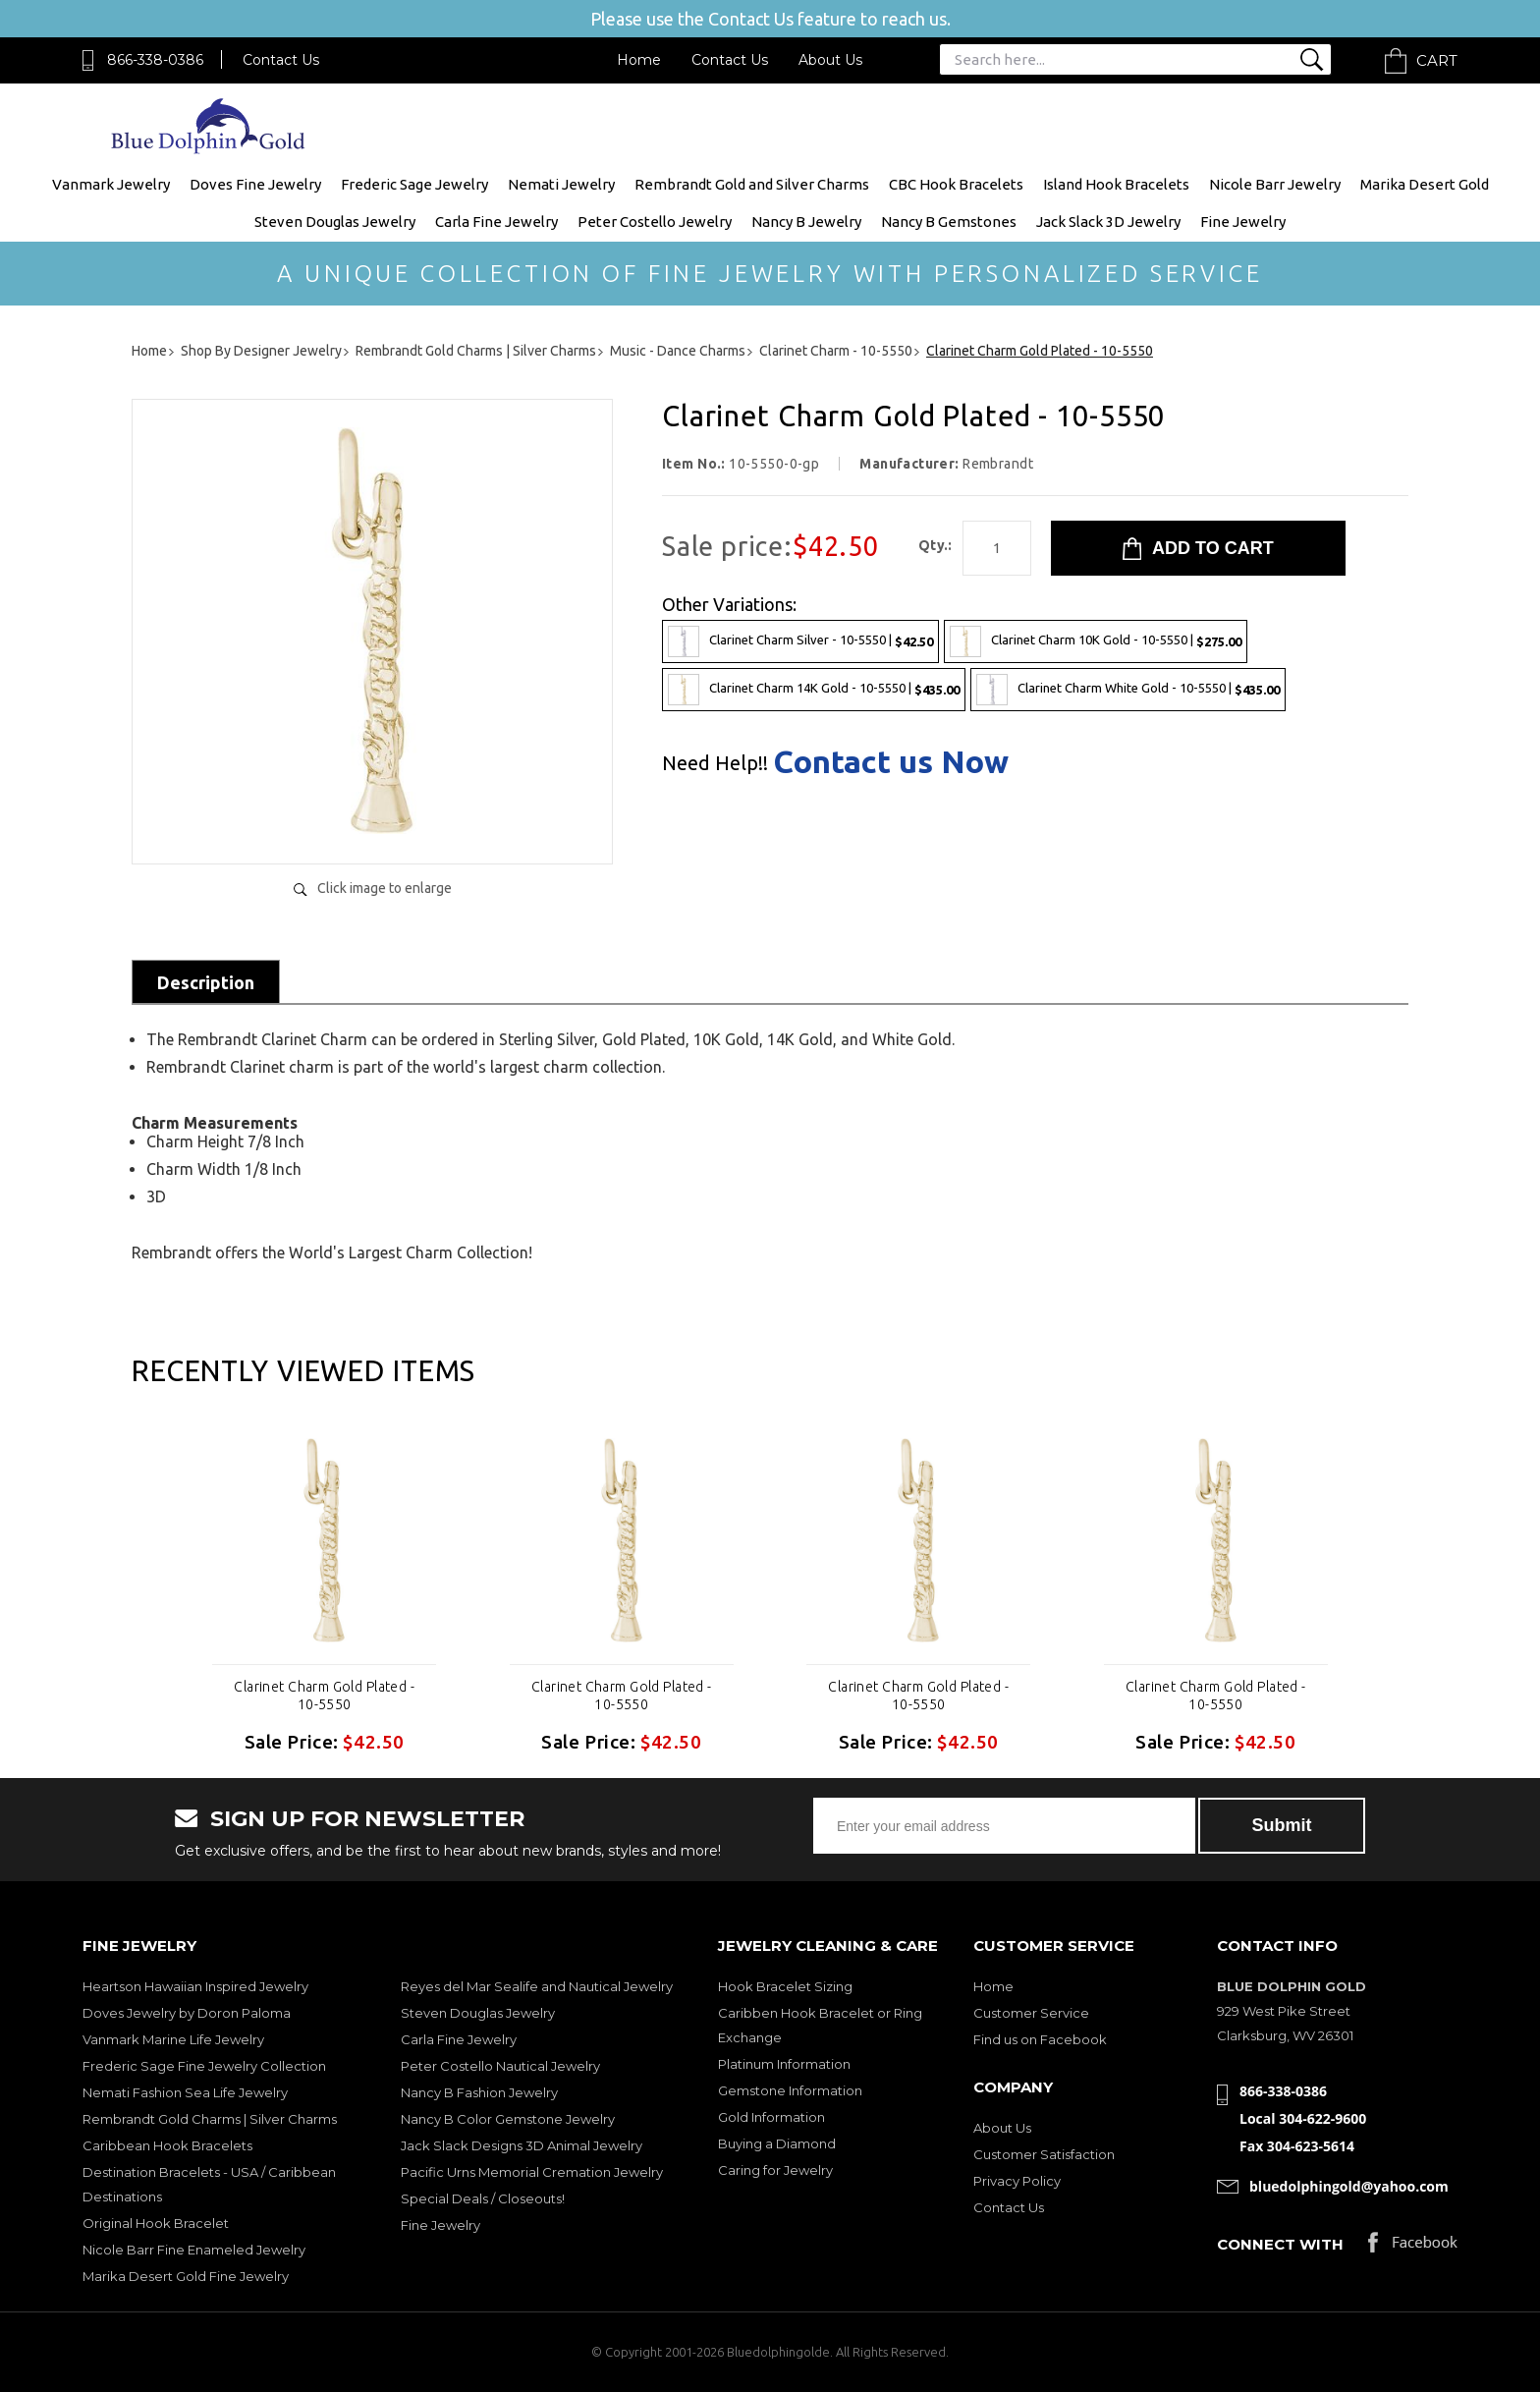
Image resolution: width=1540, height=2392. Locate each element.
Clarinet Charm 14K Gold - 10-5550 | (814, 689)
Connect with (1280, 2244)
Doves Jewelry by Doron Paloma (186, 2013)
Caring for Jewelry (775, 2170)
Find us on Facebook (1040, 2039)
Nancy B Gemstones (949, 221)
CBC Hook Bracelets (956, 184)
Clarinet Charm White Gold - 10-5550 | (1128, 689)
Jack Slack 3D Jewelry (1108, 221)
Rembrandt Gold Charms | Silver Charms (209, 2119)
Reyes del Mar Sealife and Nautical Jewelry (537, 1986)
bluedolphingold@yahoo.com (1349, 2186)
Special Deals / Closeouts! (483, 2198)
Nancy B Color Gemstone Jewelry (508, 2119)
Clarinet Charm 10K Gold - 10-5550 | (1095, 641)
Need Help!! (715, 763)
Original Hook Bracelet (155, 2223)
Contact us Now (891, 761)
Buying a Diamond (777, 2143)
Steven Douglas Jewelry (334, 221)
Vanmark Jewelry (111, 184)
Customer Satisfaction (1044, 2154)
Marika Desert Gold (1424, 184)
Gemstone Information (790, 2090)
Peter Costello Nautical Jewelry (500, 2066)
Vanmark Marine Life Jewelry (173, 2039)
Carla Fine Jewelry (496, 221)
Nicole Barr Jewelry (1275, 184)
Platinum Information (784, 2064)
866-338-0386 (155, 60)
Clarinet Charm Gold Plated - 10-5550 (324, 1695)
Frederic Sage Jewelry (414, 184)
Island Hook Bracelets (1116, 184)
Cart (1437, 60)
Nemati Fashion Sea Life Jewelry (185, 2092)
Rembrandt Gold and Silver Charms (751, 184)
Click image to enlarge (384, 888)
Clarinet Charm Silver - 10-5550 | (800, 641)
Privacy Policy (1017, 2181)
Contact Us (281, 60)
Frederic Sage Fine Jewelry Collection (204, 2066)
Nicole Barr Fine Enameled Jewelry (193, 2249)
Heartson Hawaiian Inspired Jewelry (195, 1986)
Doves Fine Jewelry (255, 184)
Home (639, 60)
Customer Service (1031, 2013)
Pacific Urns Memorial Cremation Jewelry (532, 2172)
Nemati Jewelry (561, 184)
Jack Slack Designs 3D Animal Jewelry (521, 2145)
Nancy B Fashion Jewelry (479, 2092)
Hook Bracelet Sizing (785, 1986)
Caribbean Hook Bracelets (167, 2145)
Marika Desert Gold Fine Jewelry (185, 2276)
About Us (830, 60)
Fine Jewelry (1243, 221)
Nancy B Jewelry (806, 221)
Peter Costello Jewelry (655, 221)
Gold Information (771, 2117)
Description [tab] (205, 982)
